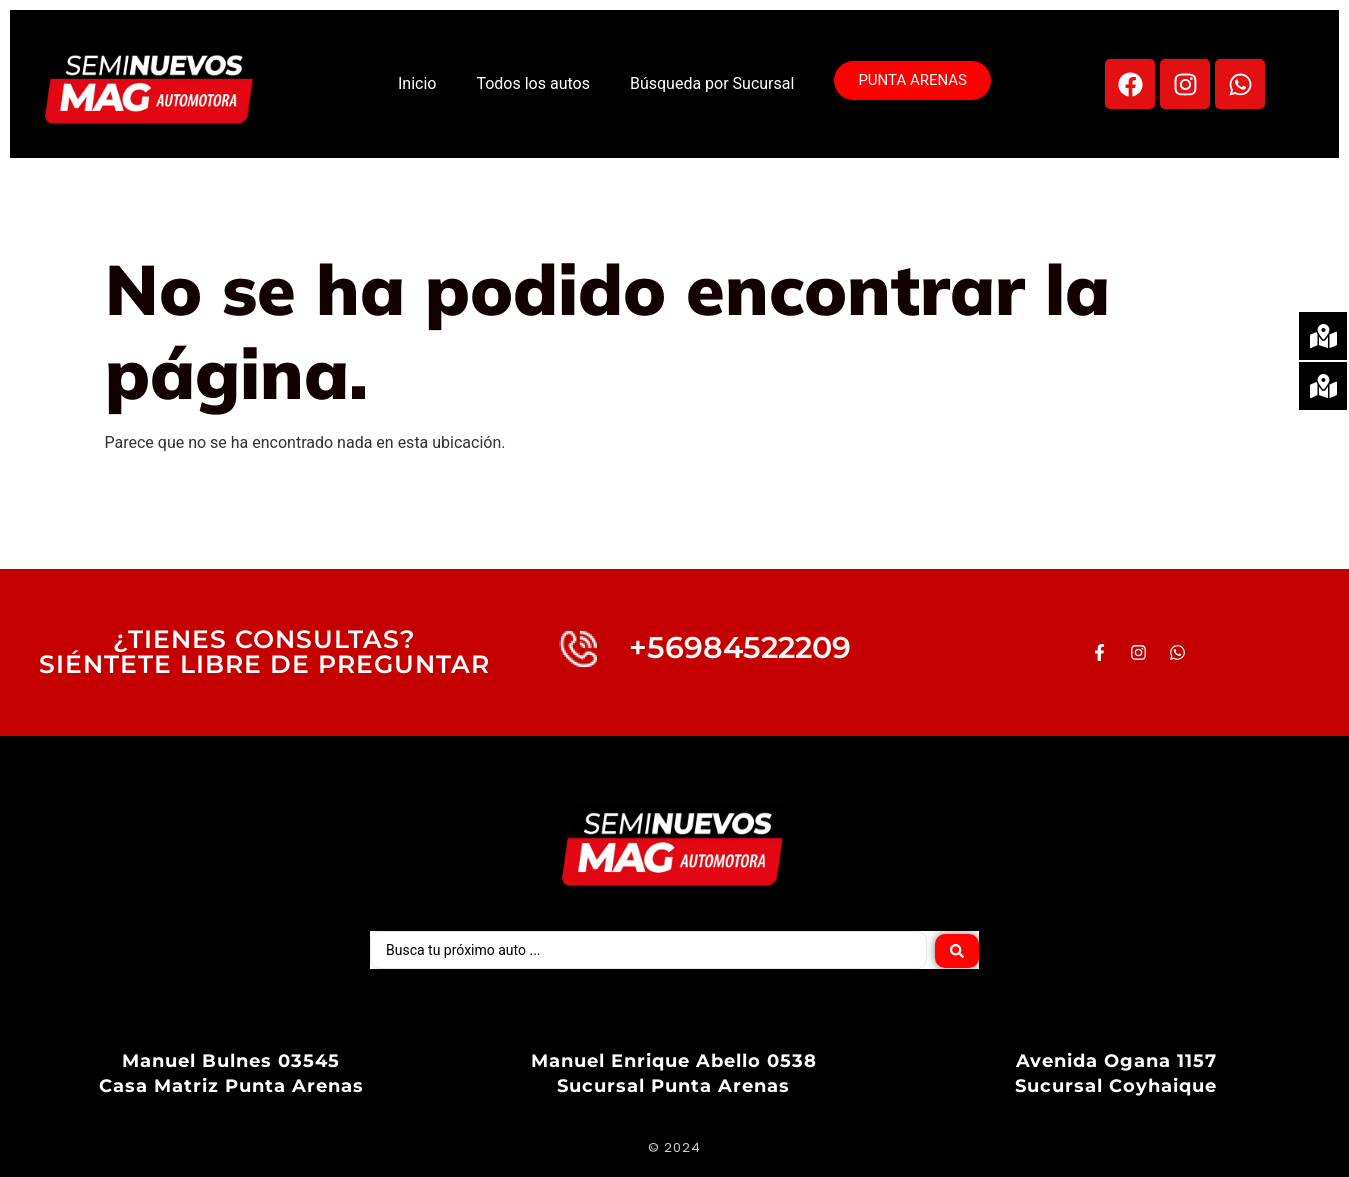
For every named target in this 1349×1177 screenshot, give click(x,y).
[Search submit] (957, 950)
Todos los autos (533, 83)
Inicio (417, 83)
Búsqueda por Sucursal (712, 83)
